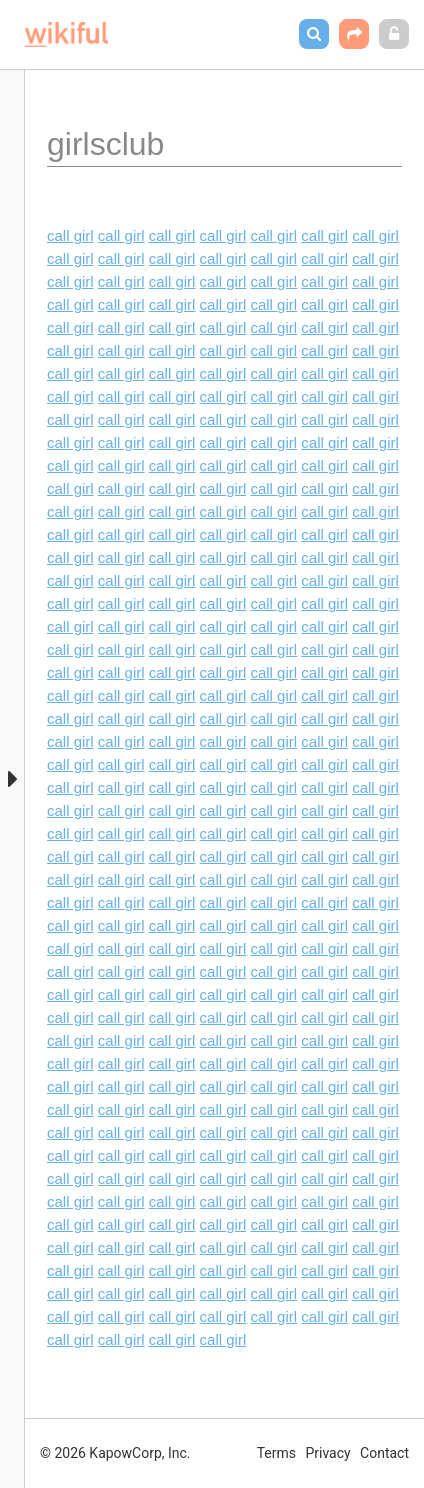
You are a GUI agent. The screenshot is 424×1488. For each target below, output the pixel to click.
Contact (384, 1453)
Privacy (327, 1453)
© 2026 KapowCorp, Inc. (115, 1453)
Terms (276, 1453)
